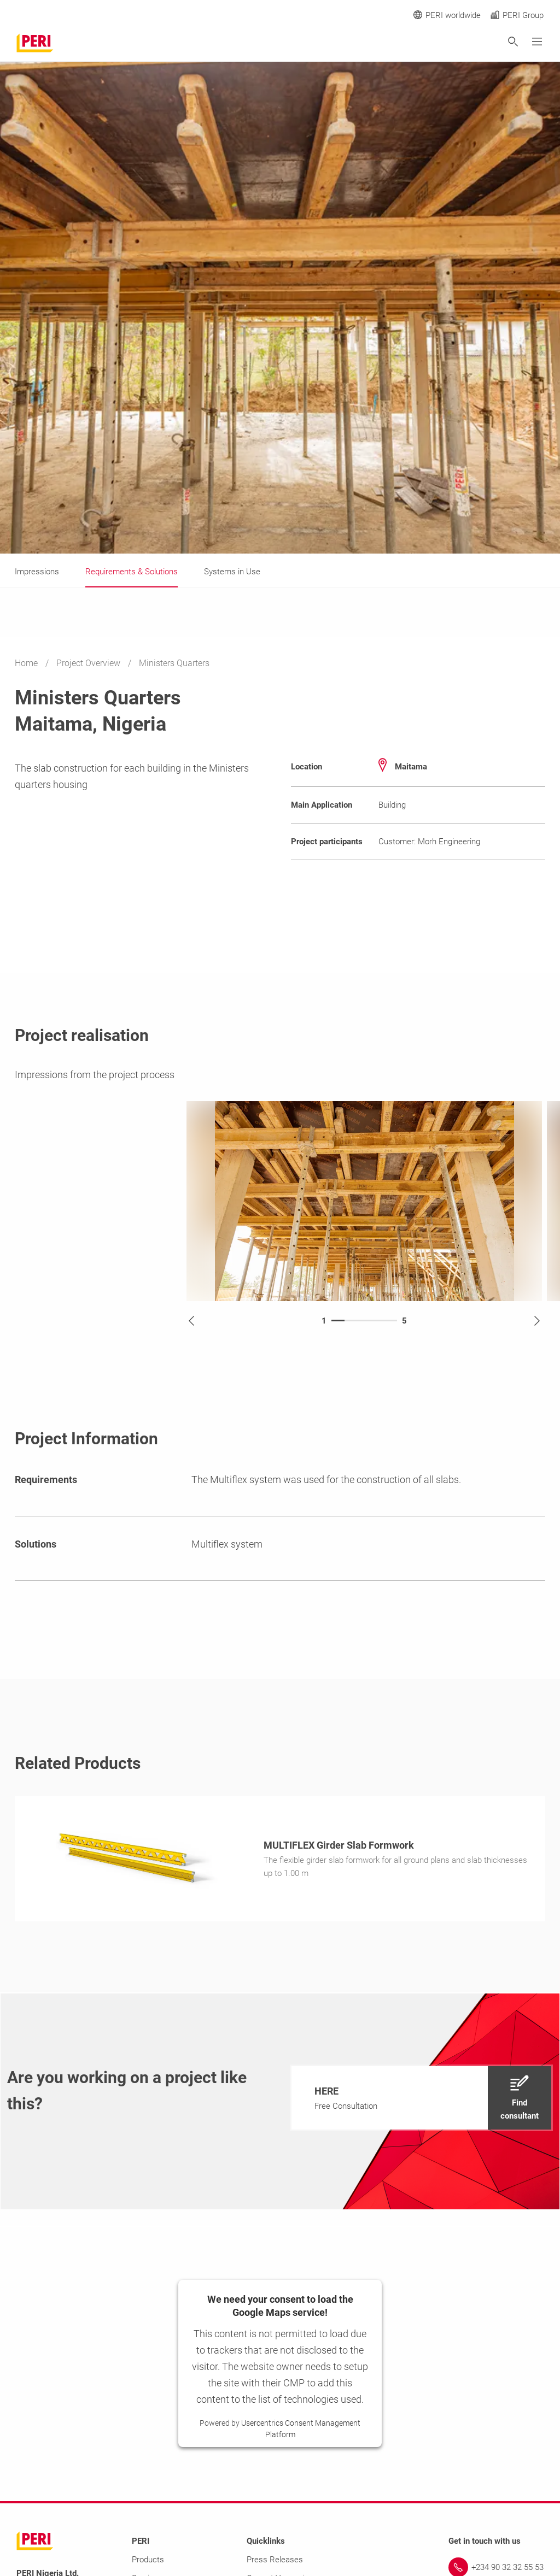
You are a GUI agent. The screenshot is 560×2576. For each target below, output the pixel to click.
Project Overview (89, 663)
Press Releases (275, 2563)
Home (27, 663)
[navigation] (421, 2101)
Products (148, 2563)
